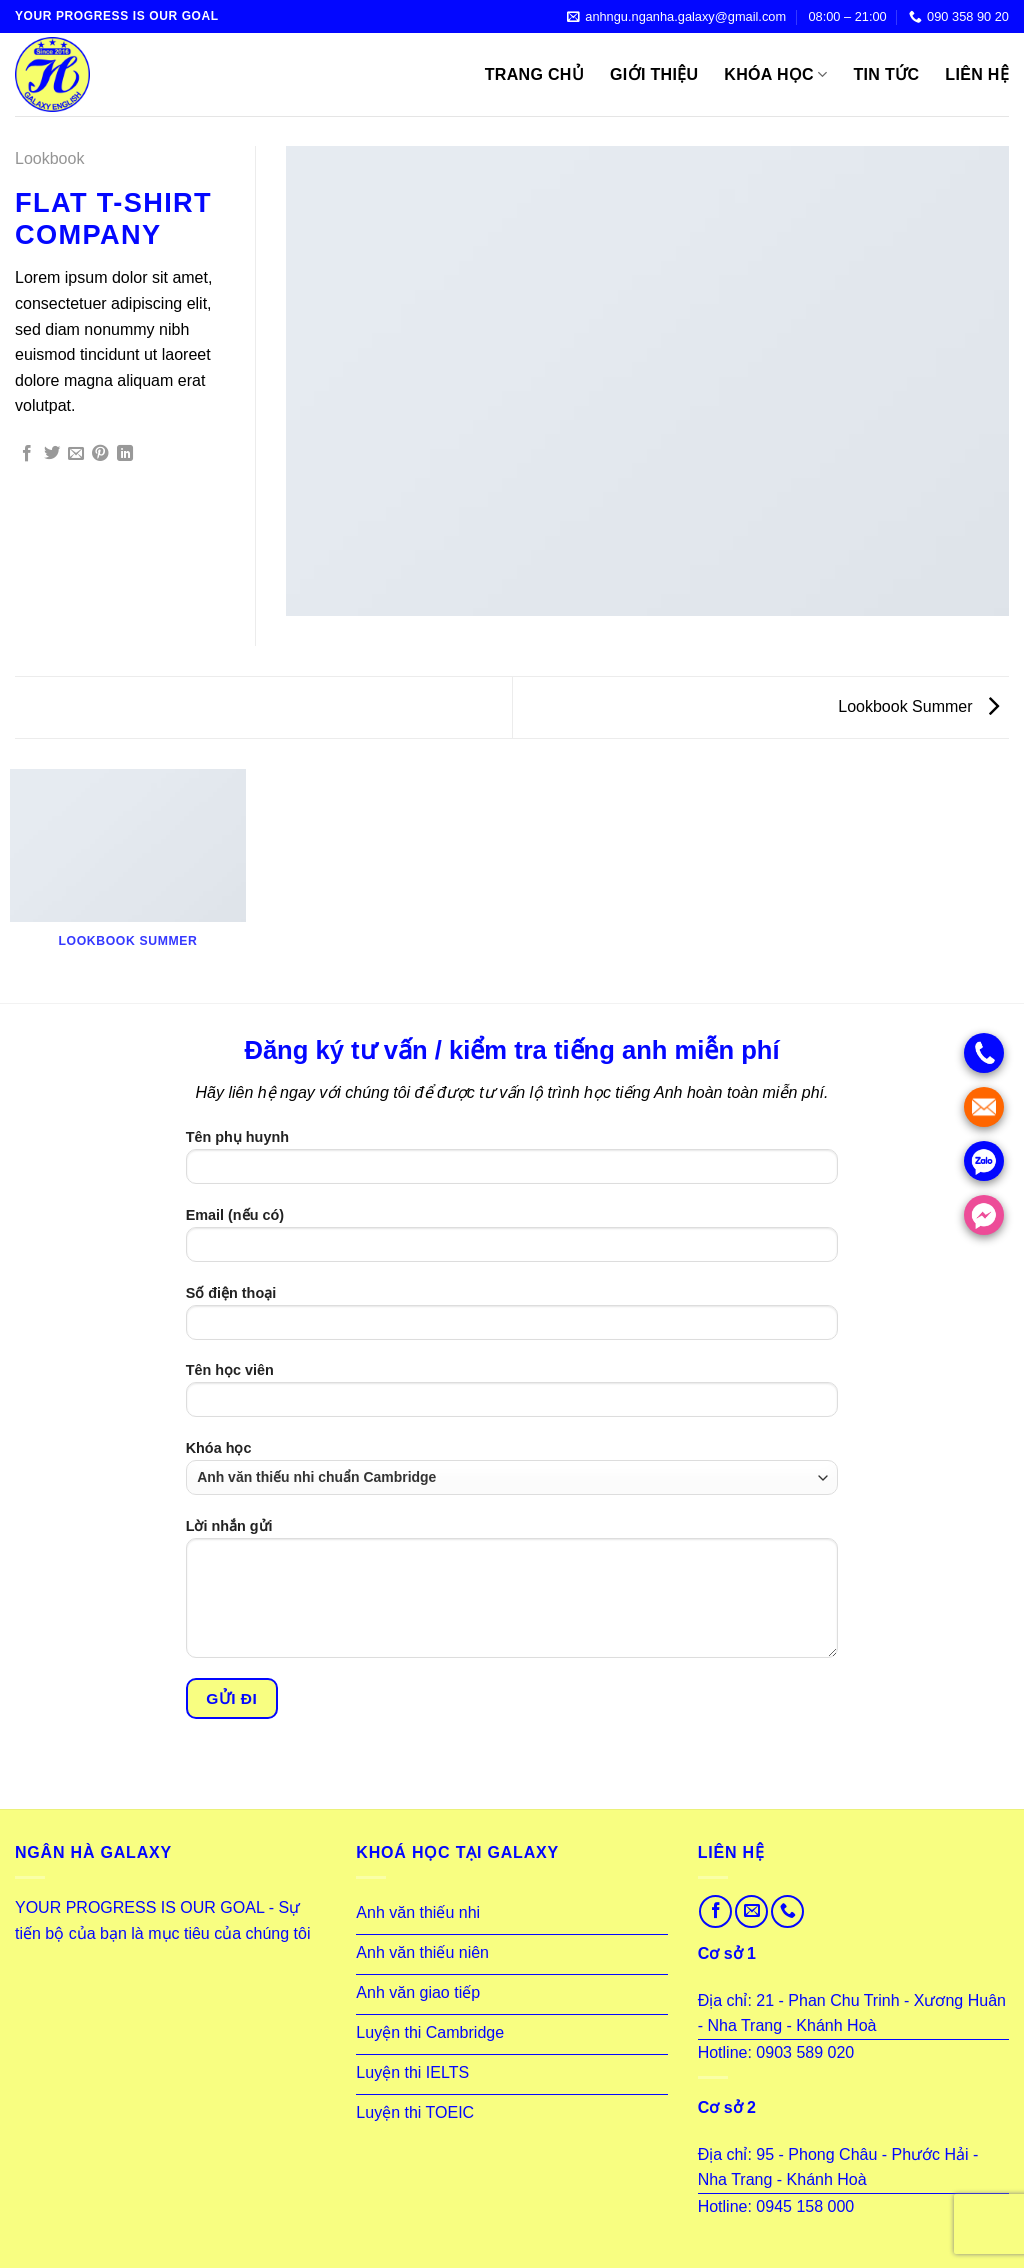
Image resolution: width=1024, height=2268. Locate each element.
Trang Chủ (534, 74)
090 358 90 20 (959, 17)
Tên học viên (512, 1396)
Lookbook (49, 158)
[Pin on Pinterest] (100, 454)
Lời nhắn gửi (512, 1595)
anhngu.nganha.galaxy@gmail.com (676, 17)
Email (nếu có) (512, 1241)
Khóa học (775, 74)
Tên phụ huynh (512, 1163)
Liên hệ (977, 74)
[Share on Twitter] (52, 454)
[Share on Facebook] (27, 454)
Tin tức (887, 74)
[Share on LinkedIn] (125, 454)
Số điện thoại (512, 1319)
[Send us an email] (751, 1911)
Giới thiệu (654, 74)
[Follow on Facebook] (715, 1911)
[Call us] (787, 1911)
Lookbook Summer (918, 706)
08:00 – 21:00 (847, 16)
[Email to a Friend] (76, 454)
